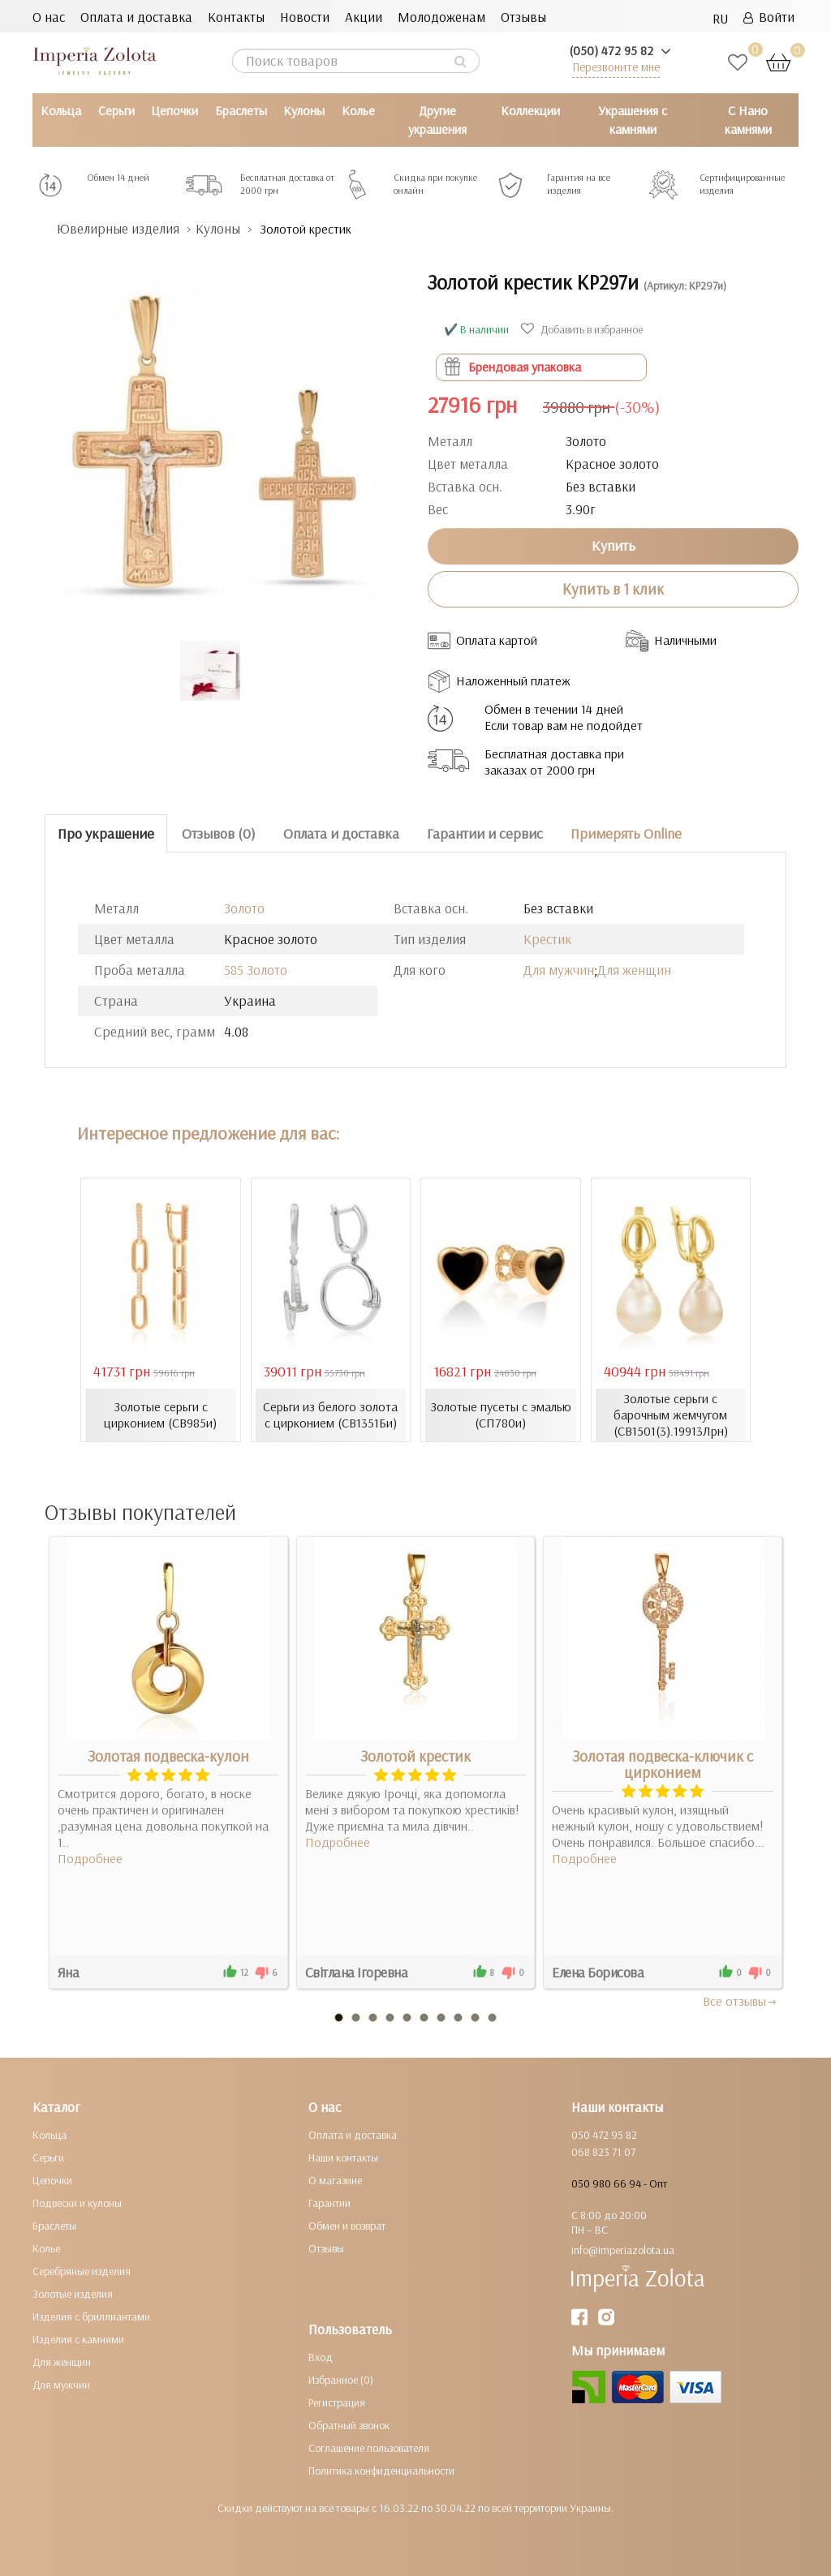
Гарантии (329, 2203)
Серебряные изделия (81, 2271)
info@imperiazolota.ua (622, 2250)
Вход (320, 2357)
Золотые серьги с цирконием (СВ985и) (160, 1414)
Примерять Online (626, 833)
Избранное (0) (340, 2379)
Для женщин (634, 969)
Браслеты (241, 110)
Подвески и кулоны (77, 2203)
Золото (244, 908)
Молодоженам (441, 16)
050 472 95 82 (604, 2134)
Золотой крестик (415, 1756)
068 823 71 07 (603, 2152)
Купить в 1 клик (613, 589)
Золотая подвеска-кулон (168, 1756)
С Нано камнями (748, 119)
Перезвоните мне (616, 67)
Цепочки (174, 110)
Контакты (236, 16)
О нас (48, 16)
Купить (613, 545)
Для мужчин (558, 969)
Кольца (61, 110)
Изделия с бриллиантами (91, 2316)
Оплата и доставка (136, 16)
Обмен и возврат (346, 2225)
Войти (768, 16)
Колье (358, 110)
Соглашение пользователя (368, 2448)
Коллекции (530, 110)
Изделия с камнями (78, 2339)
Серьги (116, 110)
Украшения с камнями (632, 119)
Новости (304, 16)
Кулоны (304, 110)
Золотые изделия (72, 2293)
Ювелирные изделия (118, 228)
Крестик (547, 938)
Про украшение (106, 833)
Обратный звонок (349, 2425)
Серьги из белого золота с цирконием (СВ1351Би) (330, 1414)
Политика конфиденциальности (381, 2470)
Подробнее (90, 1858)
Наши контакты (343, 2157)
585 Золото (255, 969)
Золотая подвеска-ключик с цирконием (662, 1764)
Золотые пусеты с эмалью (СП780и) (500, 1414)
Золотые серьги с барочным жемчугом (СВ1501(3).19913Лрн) (671, 1414)
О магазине (335, 2180)
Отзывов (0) (219, 833)
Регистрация (336, 2402)
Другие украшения (437, 119)
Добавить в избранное (584, 329)
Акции (363, 16)
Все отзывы (740, 2001)
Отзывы (523, 16)
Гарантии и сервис (485, 833)
